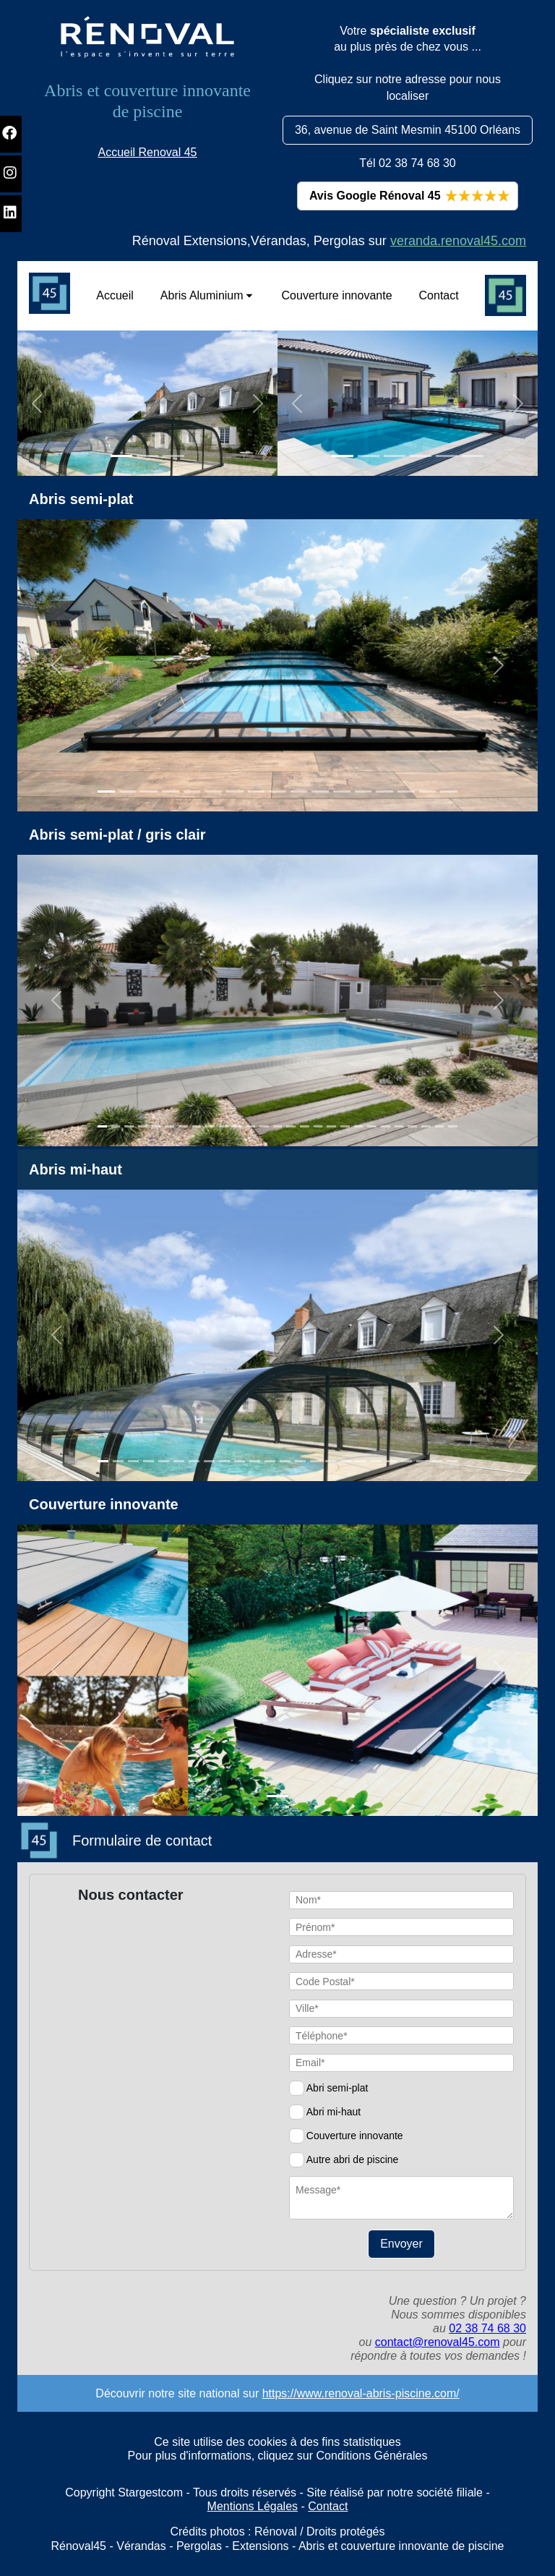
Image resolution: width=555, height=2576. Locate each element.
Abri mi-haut (333, 2111)
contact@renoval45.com (437, 2342)
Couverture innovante (354, 2135)
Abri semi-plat (337, 2088)
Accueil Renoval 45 (147, 152)
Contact (328, 2506)
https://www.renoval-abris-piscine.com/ (361, 2393)
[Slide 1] (121, 456)
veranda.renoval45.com (458, 241)
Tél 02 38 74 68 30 (407, 163)
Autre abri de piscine (352, 2159)
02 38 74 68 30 (487, 2328)
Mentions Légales (252, 2506)
